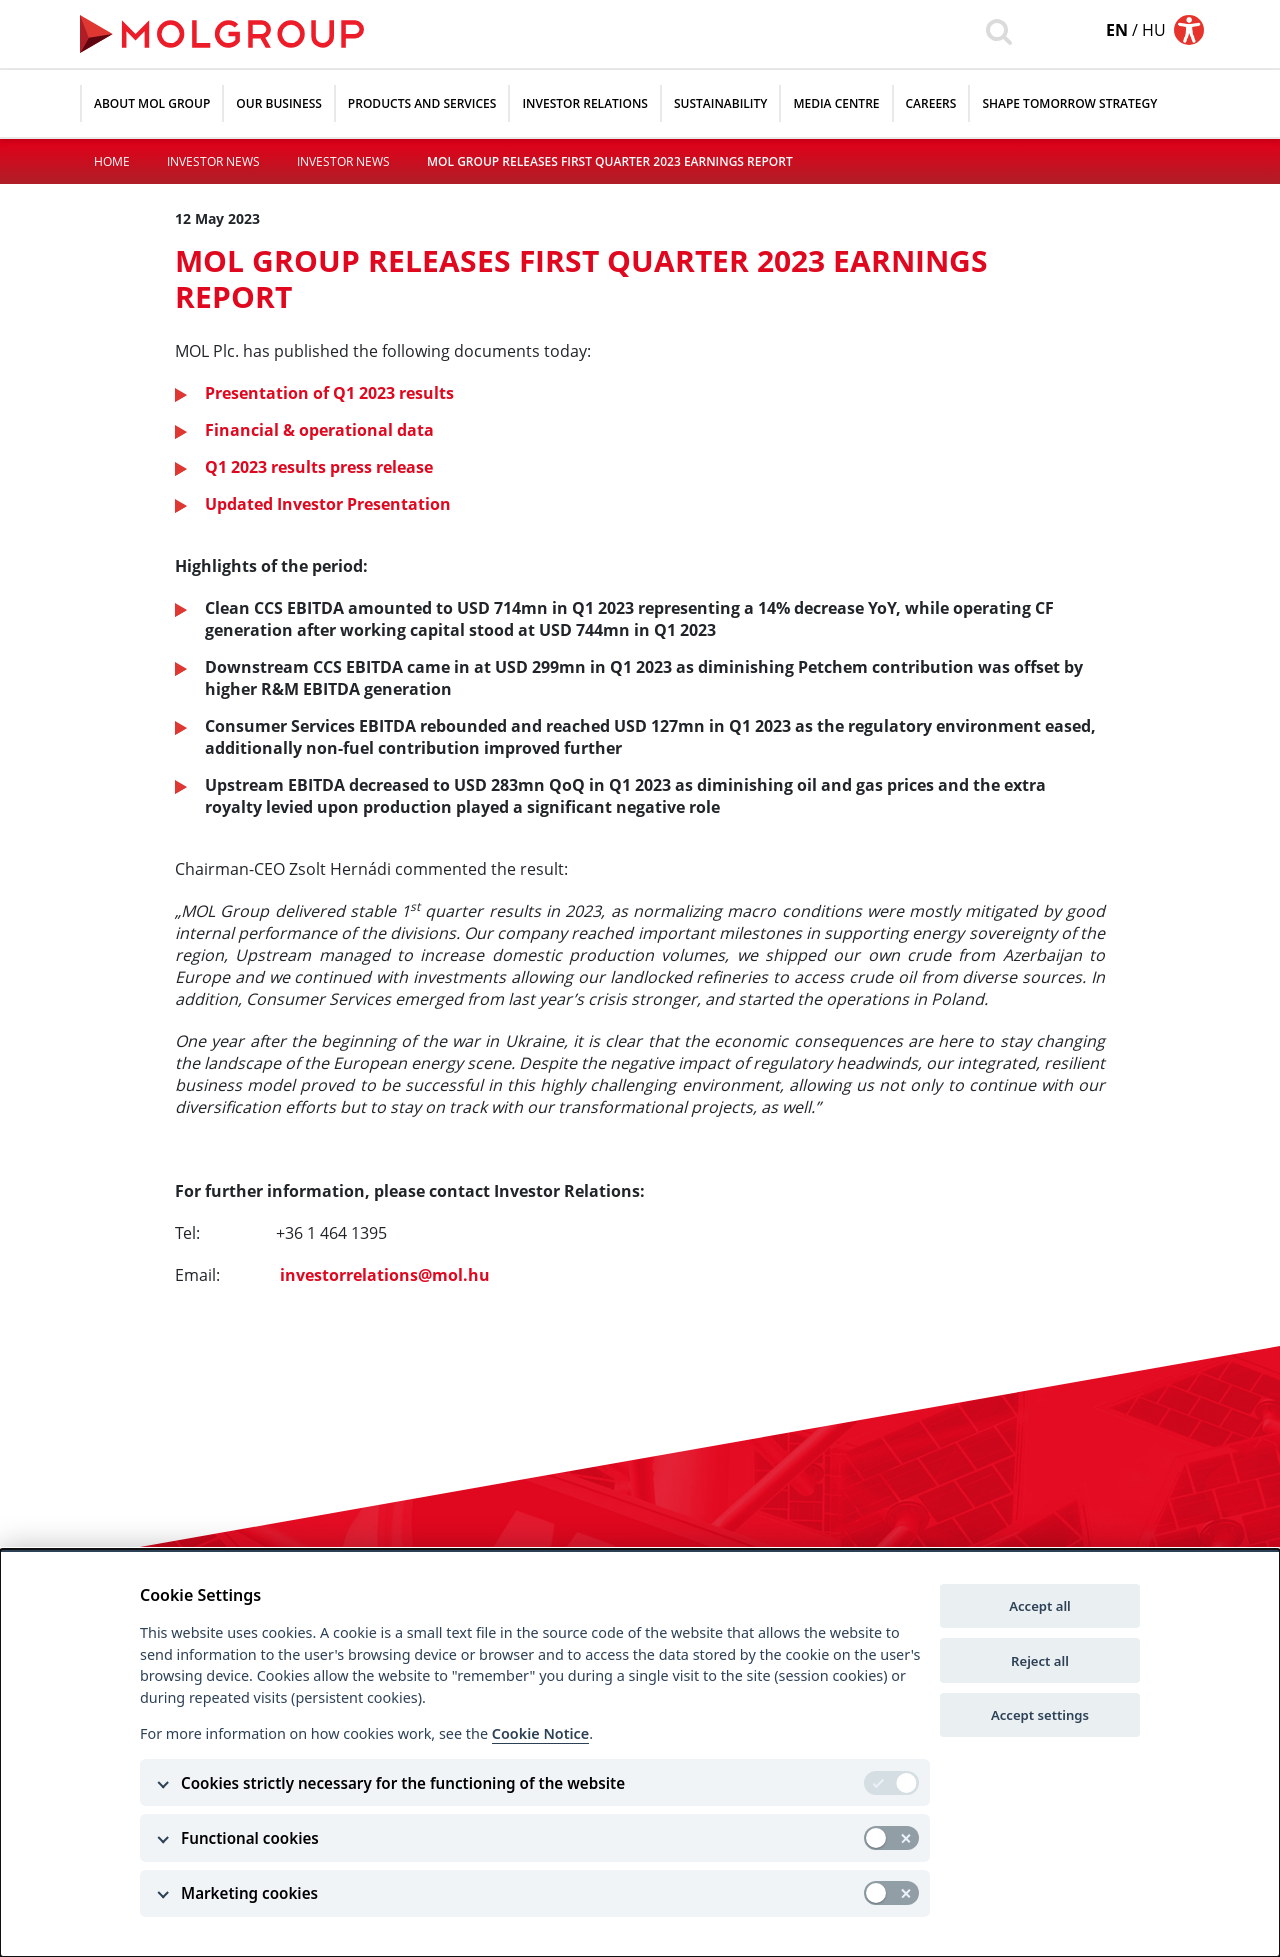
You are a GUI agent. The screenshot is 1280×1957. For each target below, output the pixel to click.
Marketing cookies (249, 1893)
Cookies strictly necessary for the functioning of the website (403, 1783)
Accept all (1040, 1606)
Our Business (279, 103)
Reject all (1040, 1661)
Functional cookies (250, 1838)
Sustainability (720, 103)
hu (1154, 30)
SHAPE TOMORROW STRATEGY (1069, 103)
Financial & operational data (319, 430)
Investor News (213, 161)
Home (112, 161)
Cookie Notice (540, 1733)
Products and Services (422, 103)
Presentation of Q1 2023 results (329, 393)
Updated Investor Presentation (328, 504)
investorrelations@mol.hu (385, 1275)
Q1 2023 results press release (319, 467)
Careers (931, 103)
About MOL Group (152, 103)
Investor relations (585, 103)
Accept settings (1040, 1715)
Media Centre (836, 103)
